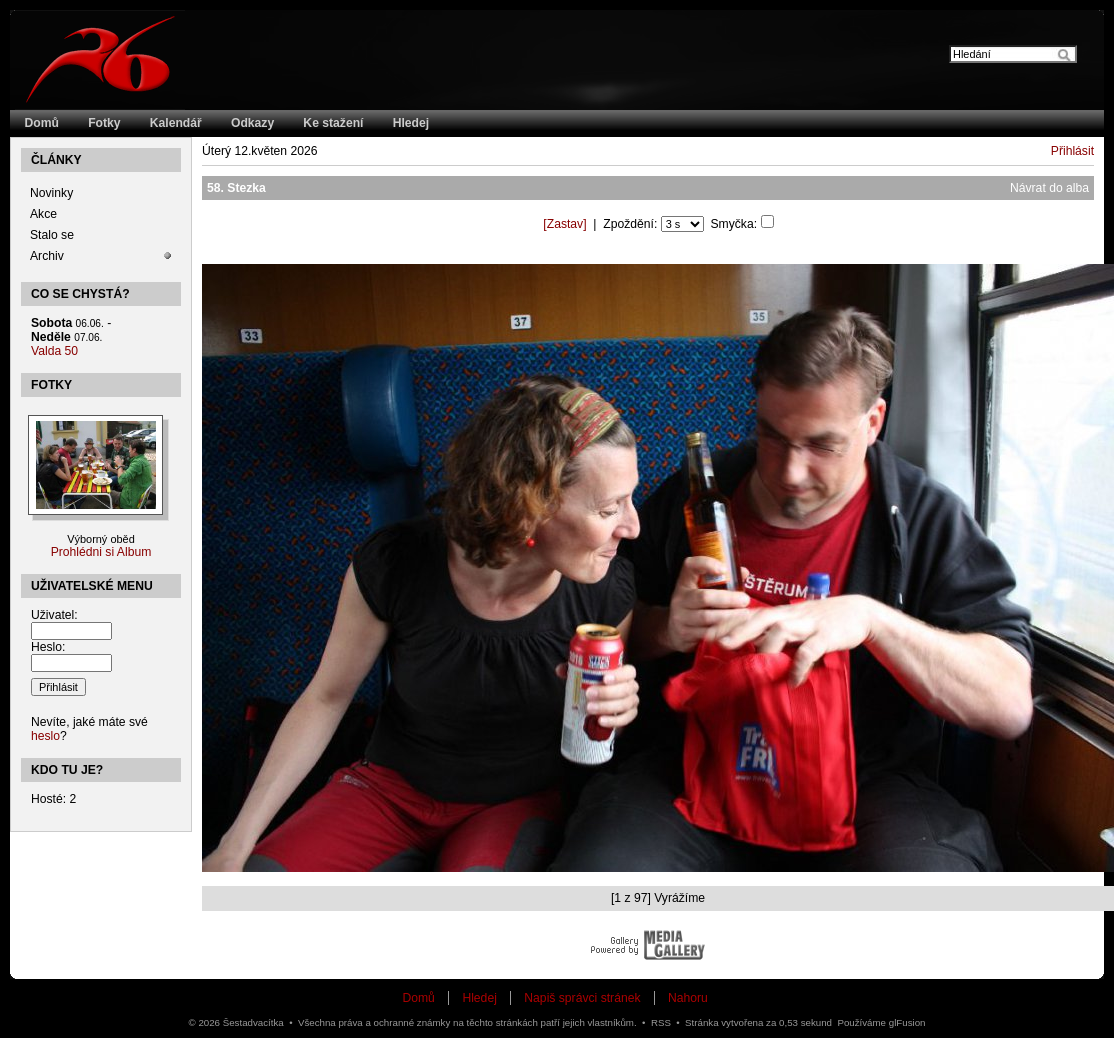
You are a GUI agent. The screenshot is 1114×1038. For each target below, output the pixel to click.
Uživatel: (54, 615)
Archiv (47, 256)
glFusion (907, 1022)
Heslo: (48, 647)
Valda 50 (54, 351)
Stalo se (52, 235)
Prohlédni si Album (101, 552)
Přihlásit (1072, 151)
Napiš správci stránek (582, 998)
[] (564, 224)
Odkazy (252, 123)
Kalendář (176, 123)
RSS (661, 1022)
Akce (43, 214)
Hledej (411, 123)
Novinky (51, 193)
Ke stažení (333, 123)
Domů (42, 123)
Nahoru (688, 998)
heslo (45, 736)
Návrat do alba (1049, 188)
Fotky (104, 123)
